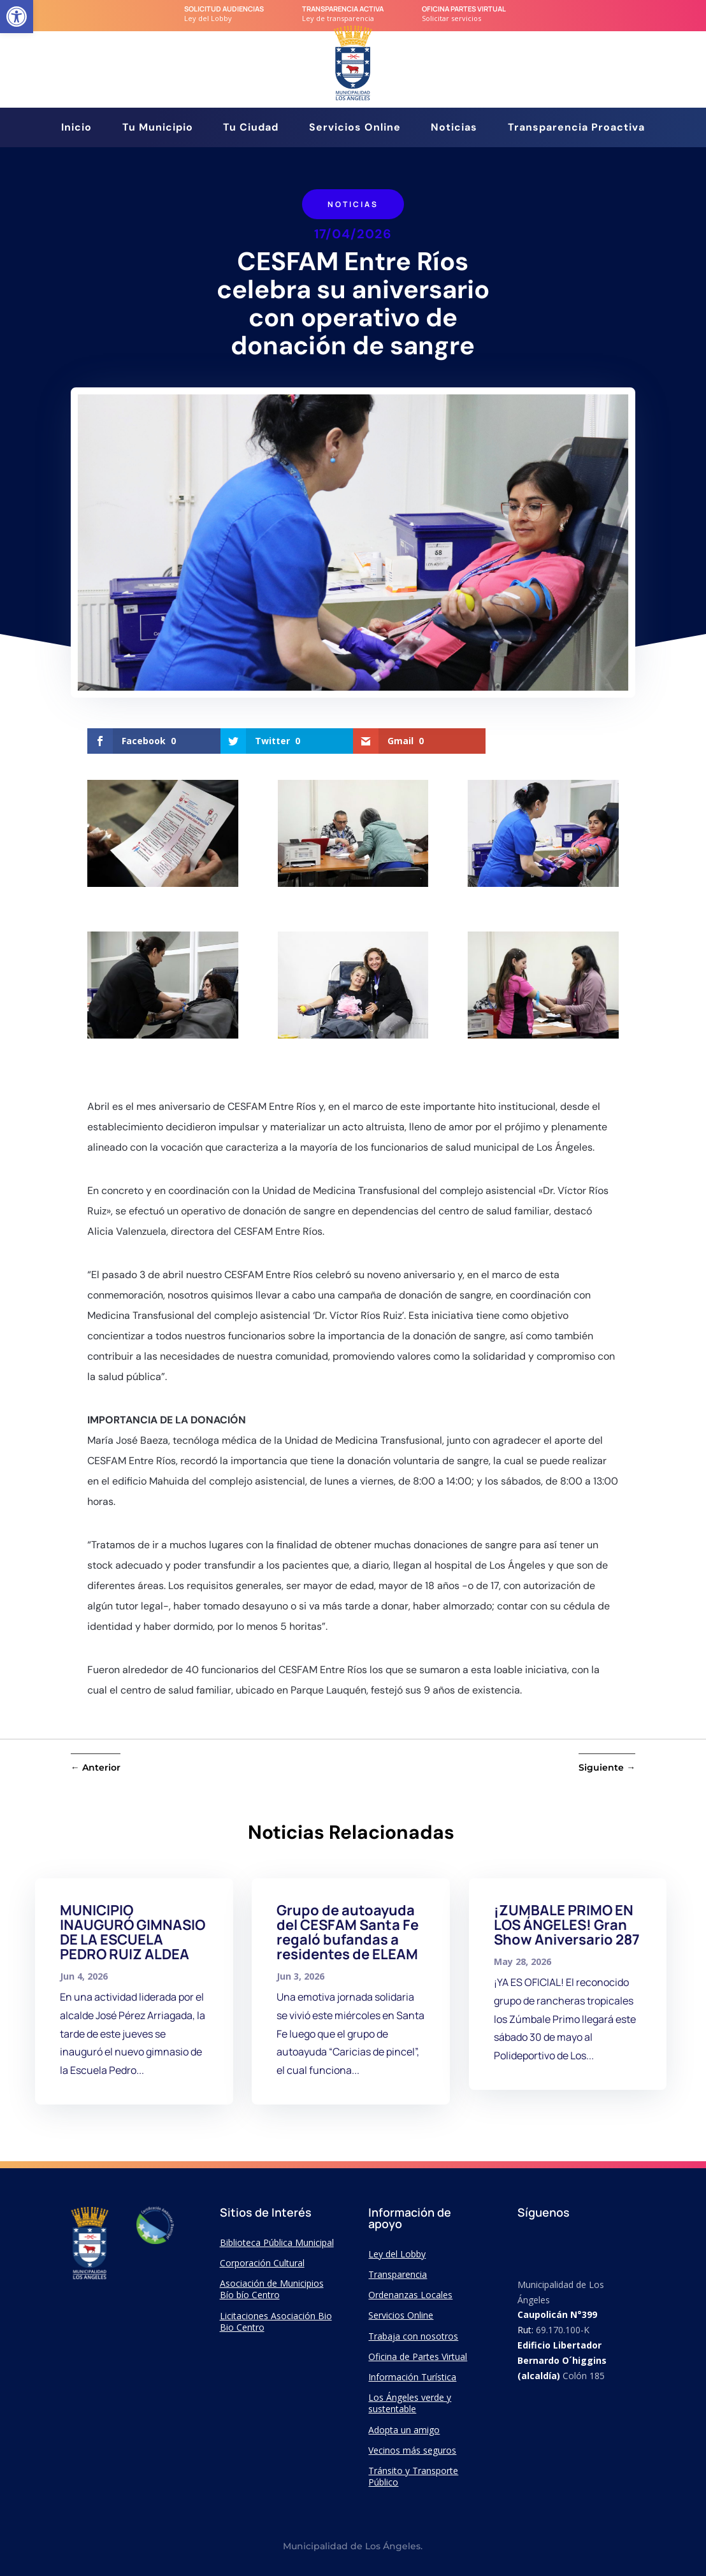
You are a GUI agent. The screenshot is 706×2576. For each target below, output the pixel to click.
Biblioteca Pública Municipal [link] (277, 2242)
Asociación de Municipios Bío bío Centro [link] (272, 2289)
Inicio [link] (76, 128)
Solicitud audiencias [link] (224, 8)
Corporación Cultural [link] (262, 2263)
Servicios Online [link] (355, 128)
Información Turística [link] (412, 2377)
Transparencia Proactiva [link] (576, 128)
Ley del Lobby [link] (397, 2254)
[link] (16, 16)
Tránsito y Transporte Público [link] (413, 2476)
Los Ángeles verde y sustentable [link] (409, 2403)
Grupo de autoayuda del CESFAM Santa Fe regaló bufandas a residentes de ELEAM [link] (348, 1932)
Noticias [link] (454, 128)
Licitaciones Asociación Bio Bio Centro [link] (276, 2321)
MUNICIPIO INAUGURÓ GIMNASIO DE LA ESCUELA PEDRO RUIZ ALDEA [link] (132, 1932)
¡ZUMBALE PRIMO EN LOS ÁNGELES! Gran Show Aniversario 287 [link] (567, 1925)
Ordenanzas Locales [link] (410, 2295)
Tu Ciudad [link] (250, 128)
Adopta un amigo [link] (404, 2430)
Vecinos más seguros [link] (412, 2450)
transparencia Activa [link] (343, 8)
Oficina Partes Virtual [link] (464, 8)
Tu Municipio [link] (157, 128)
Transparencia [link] (397, 2274)
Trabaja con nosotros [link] (413, 2336)
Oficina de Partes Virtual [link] (417, 2356)
